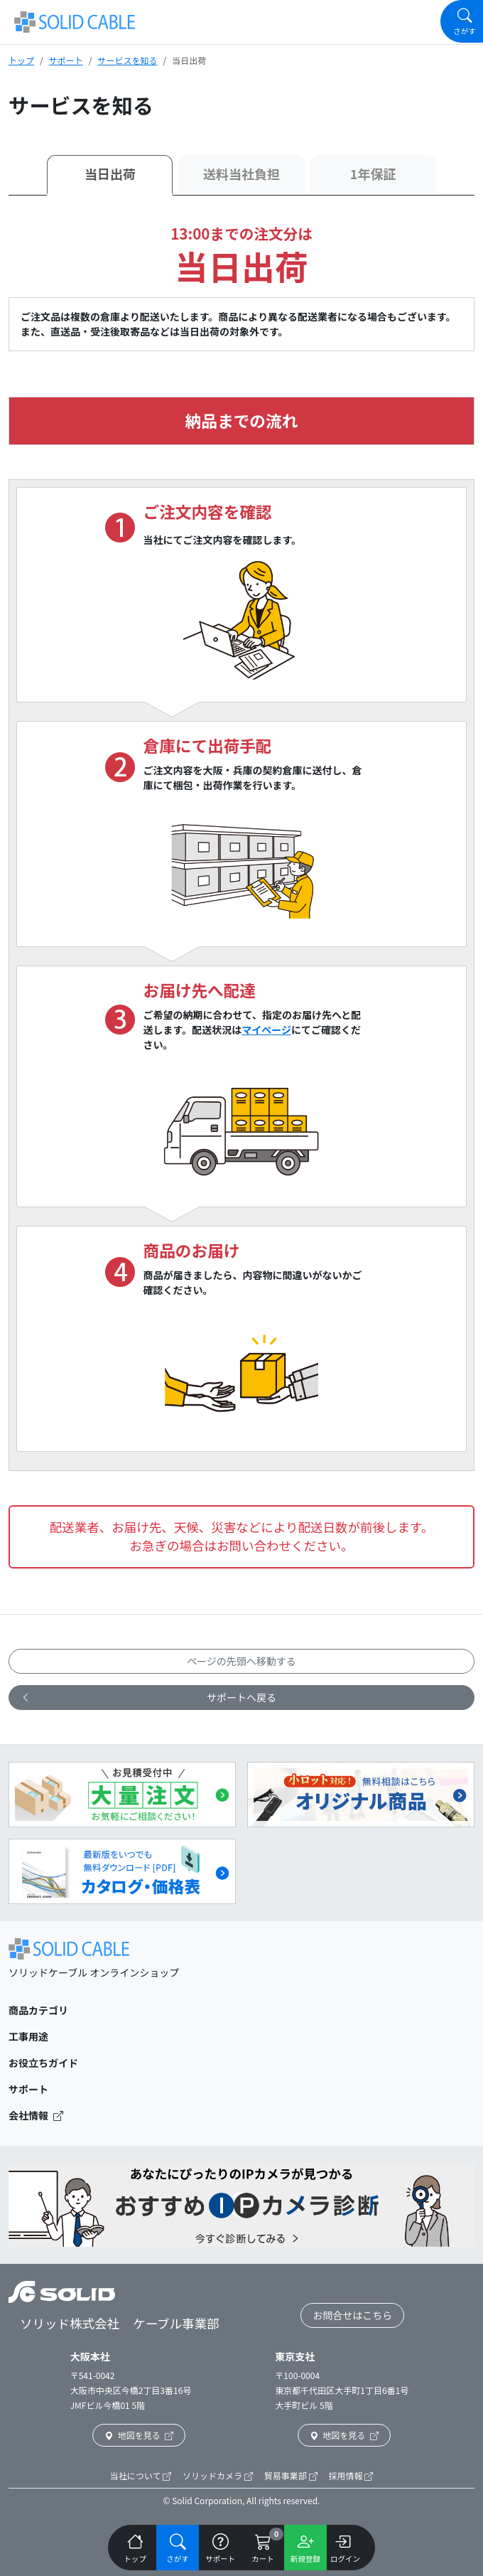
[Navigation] (461, 21)
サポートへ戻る (148, 1697)
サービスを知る (127, 60)
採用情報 (351, 2475)
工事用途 (28, 2036)
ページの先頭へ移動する (241, 1661)
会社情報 (36, 2115)
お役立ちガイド (43, 2063)
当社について (140, 2475)
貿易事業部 (291, 2475)
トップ (21, 60)
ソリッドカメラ (218, 2475)
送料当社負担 (241, 173)
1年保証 (373, 173)
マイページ (266, 1029)
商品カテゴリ (38, 2010)
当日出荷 (110, 173)
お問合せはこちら (352, 2315)
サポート (66, 60)
